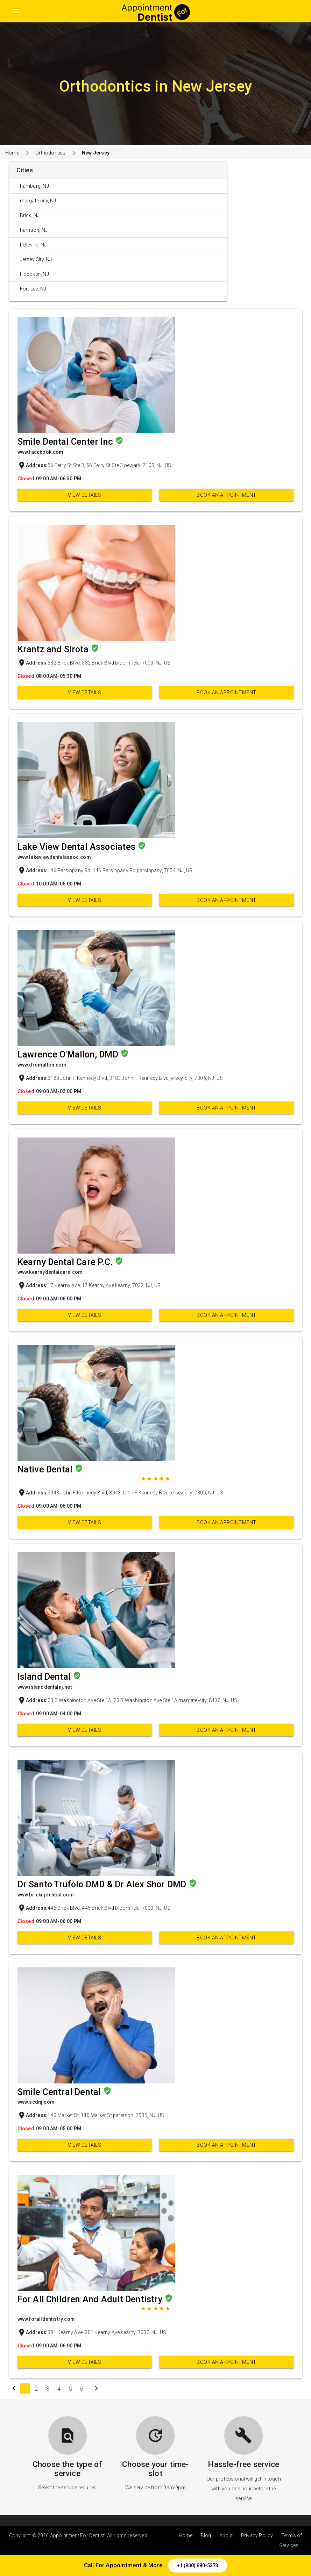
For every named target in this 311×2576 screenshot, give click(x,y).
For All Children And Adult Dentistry (90, 2299)
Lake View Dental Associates (77, 847)
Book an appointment (226, 495)
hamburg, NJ (34, 186)
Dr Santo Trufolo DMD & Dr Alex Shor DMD (103, 1884)
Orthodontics (50, 153)
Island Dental (45, 1677)
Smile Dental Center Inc (66, 442)
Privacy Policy (257, 2535)
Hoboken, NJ (34, 274)
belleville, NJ (33, 244)
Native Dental (46, 1469)
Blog (206, 2535)
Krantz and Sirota (54, 649)
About (226, 2535)
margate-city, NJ (38, 200)
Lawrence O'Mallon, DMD (69, 1054)
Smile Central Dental (60, 2092)
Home (12, 153)
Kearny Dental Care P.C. (66, 1262)
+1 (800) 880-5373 (197, 2565)
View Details (84, 495)
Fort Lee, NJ (33, 289)
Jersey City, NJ (36, 259)
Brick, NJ (30, 215)
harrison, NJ (34, 230)
